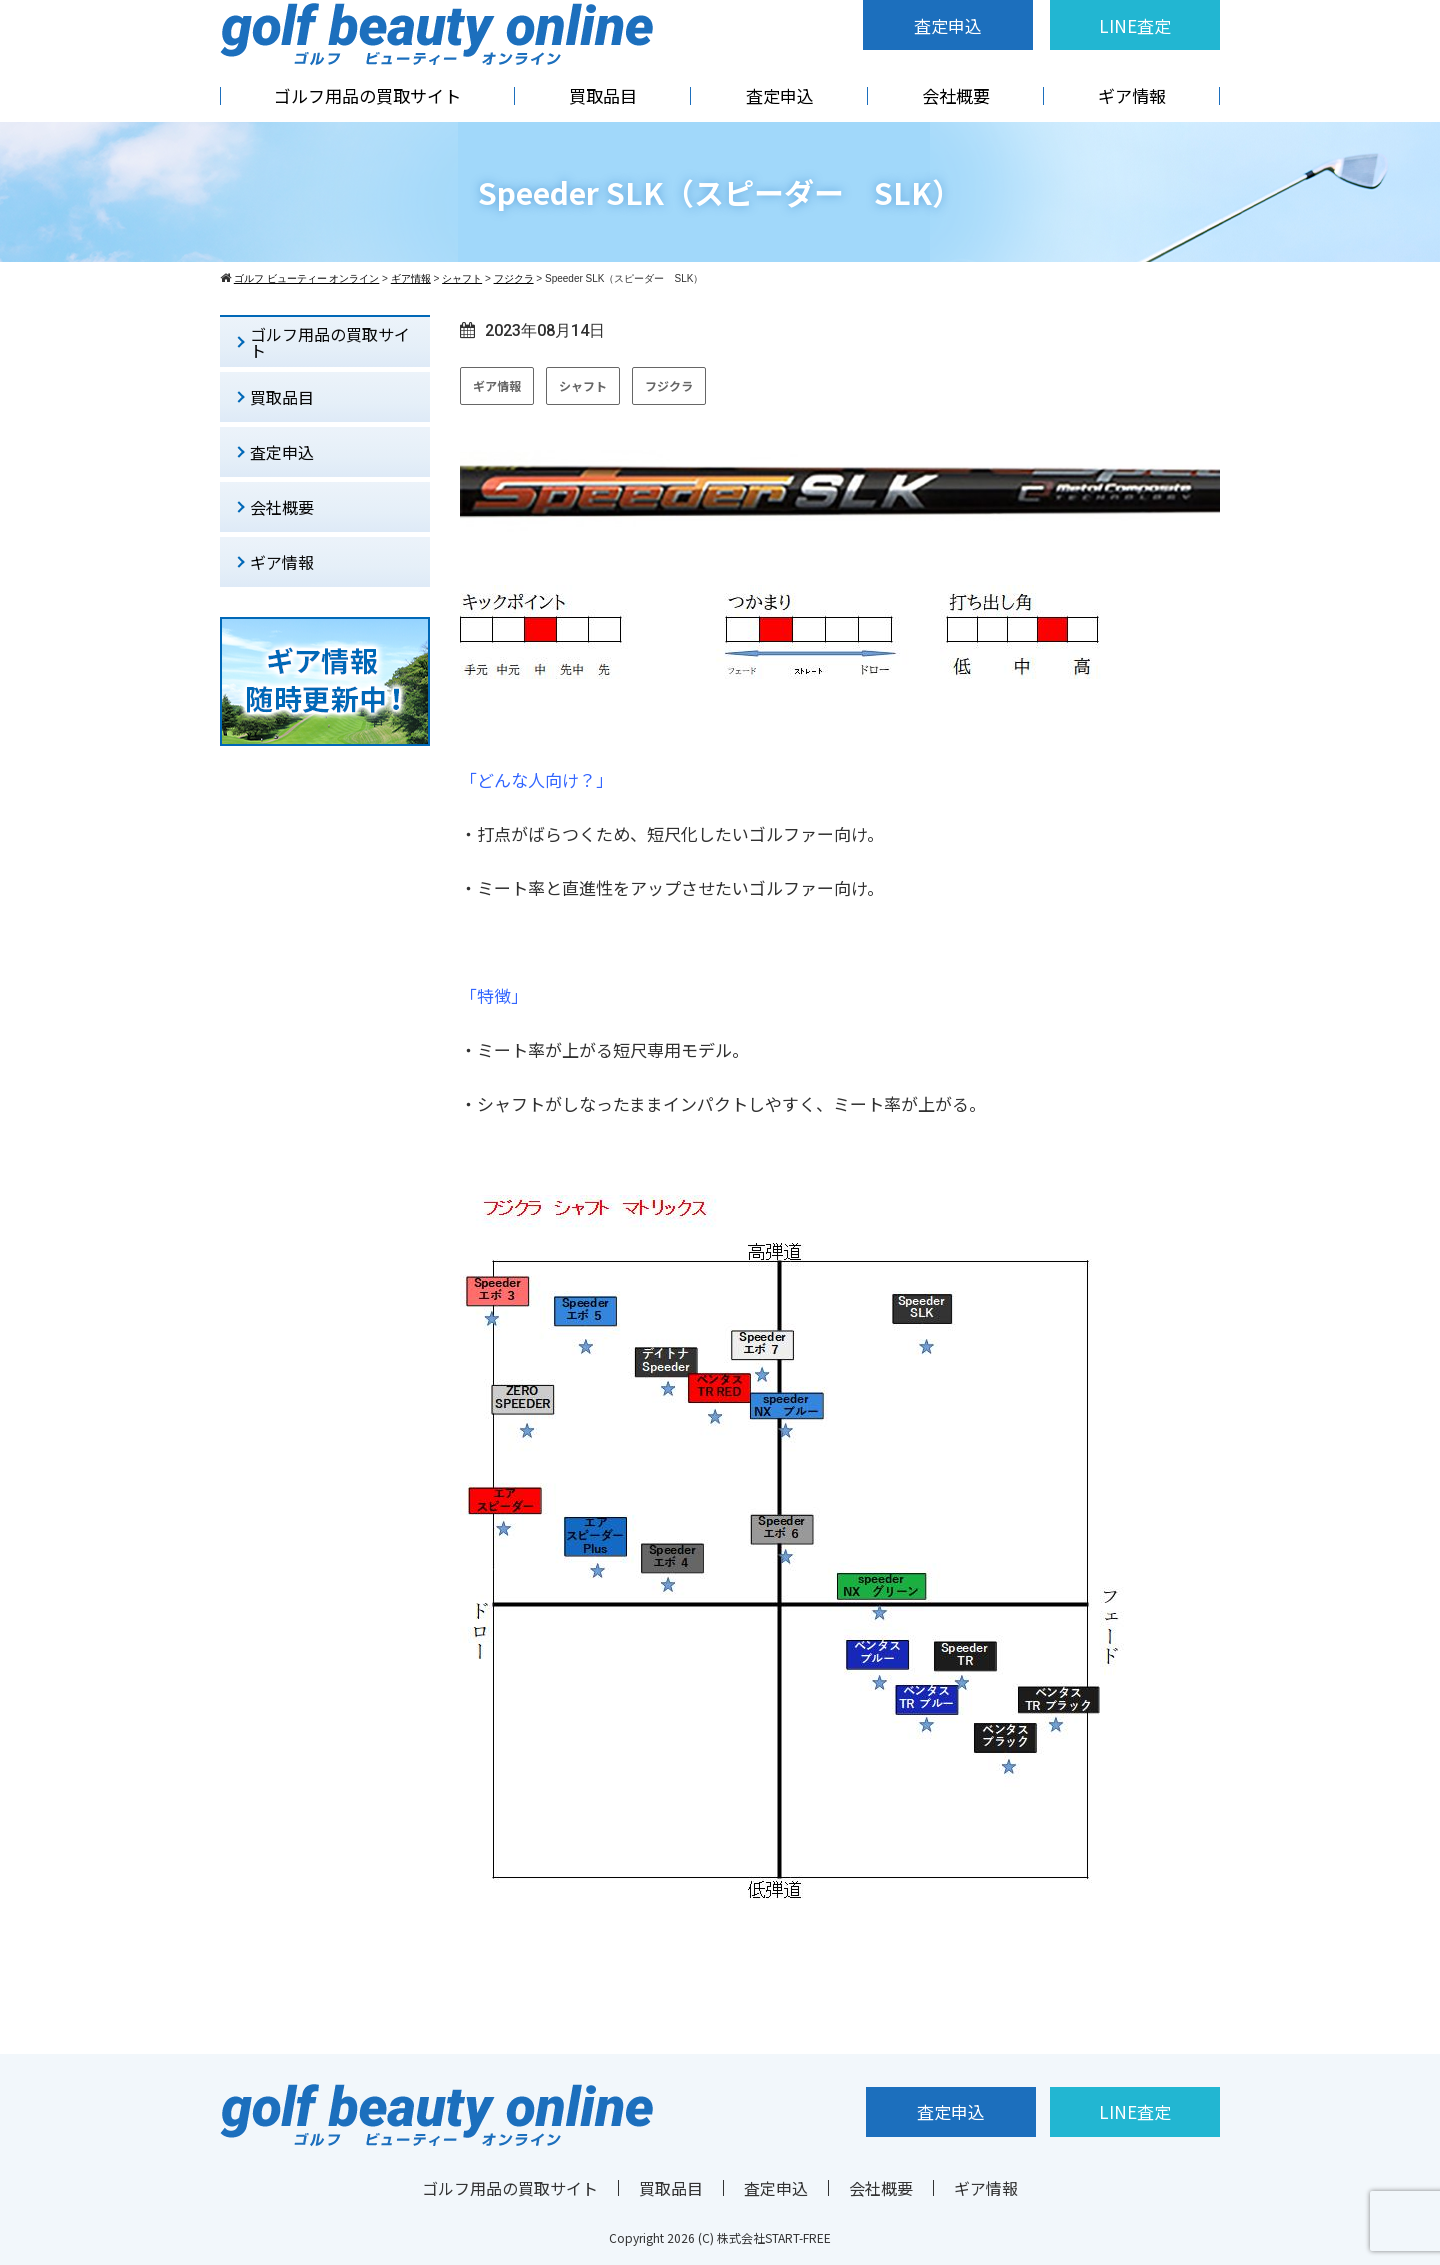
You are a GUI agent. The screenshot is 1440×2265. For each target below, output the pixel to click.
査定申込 (948, 25)
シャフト (583, 385)
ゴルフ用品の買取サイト (367, 95)
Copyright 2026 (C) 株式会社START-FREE (720, 2237)
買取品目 (603, 95)
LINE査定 (1135, 25)
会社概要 (956, 95)
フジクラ (669, 385)
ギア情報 (1132, 95)
